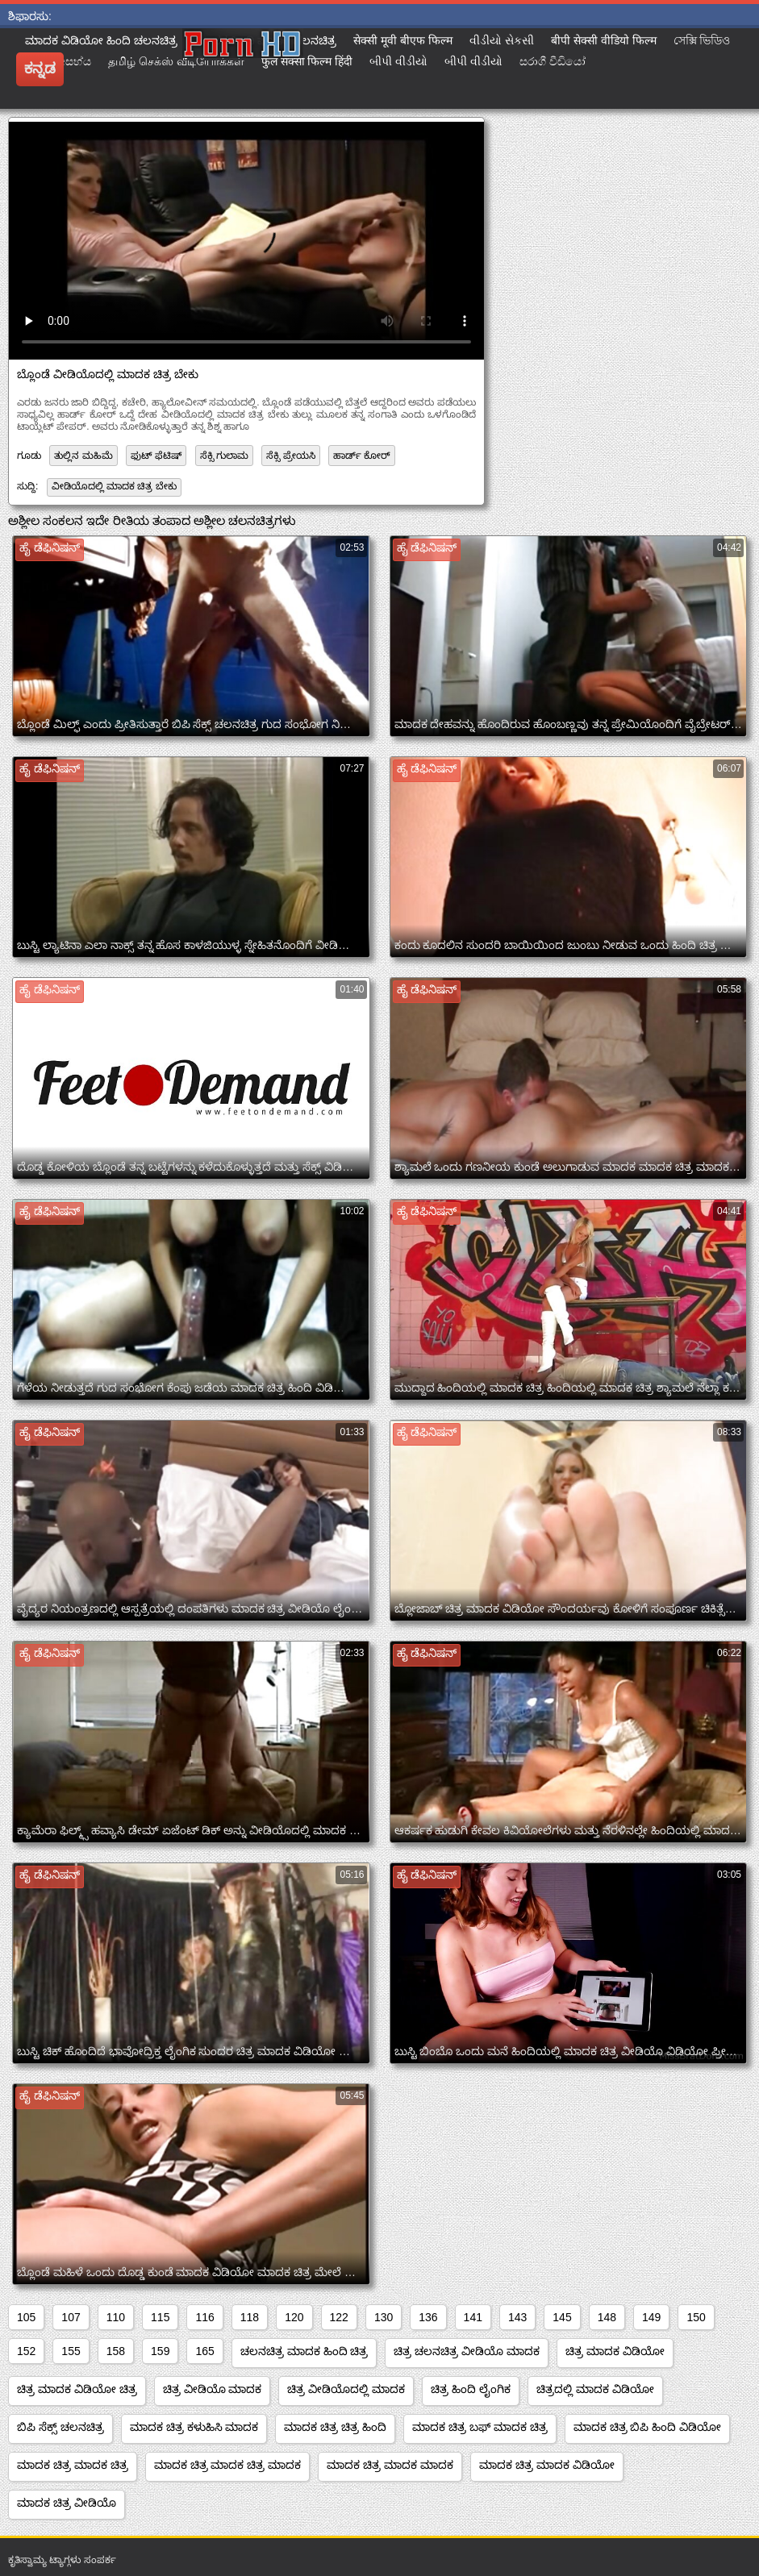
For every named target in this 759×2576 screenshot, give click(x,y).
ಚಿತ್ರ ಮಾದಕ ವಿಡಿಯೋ (615, 2351)
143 (517, 2317)
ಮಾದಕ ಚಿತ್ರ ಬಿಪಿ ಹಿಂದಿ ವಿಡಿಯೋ (647, 2426)
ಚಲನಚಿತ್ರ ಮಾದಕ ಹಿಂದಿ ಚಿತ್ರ (304, 2351)
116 (204, 2317)
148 (607, 2317)
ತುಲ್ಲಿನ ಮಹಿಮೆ (83, 455)
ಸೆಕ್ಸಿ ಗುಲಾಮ (224, 455)
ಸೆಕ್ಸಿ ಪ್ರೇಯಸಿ (290, 455)
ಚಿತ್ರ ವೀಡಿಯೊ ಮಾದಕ (212, 2388)
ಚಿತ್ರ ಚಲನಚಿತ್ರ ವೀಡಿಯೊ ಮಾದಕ (467, 2351)
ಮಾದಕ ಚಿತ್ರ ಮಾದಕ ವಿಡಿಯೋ (547, 2464)
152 (26, 2351)
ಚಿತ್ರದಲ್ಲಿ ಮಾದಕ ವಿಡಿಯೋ (595, 2388)
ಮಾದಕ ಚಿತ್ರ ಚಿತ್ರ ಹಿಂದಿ (335, 2426)
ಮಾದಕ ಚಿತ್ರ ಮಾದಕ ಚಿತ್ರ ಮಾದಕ (228, 2464)
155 (70, 2351)
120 (294, 2317)
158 (115, 2351)
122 (339, 2317)
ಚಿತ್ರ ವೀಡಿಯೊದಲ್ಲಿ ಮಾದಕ (346, 2388)
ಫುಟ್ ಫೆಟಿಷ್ (156, 455)
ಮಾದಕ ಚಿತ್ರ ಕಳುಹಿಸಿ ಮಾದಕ (194, 2426)
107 (70, 2317)
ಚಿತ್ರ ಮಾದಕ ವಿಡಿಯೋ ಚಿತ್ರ (77, 2388)
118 (249, 2317)
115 (160, 2317)
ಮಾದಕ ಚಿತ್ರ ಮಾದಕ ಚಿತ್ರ (72, 2464)
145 (562, 2317)
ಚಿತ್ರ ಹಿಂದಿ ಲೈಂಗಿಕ (471, 2388)
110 (115, 2317)
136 (428, 2317)
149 (651, 2317)
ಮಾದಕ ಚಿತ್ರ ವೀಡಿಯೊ (66, 2502)
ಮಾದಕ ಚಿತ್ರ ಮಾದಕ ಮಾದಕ (390, 2464)
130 (383, 2317)
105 (26, 2317)
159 (160, 2351)
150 (695, 2317)
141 (473, 2317)
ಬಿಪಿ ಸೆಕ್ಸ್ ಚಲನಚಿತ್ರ (60, 2426)
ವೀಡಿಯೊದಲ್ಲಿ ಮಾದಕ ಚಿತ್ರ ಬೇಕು (114, 486)
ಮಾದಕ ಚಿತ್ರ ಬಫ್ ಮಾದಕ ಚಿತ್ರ (480, 2426)
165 (204, 2351)
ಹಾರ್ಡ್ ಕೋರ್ (361, 455)
